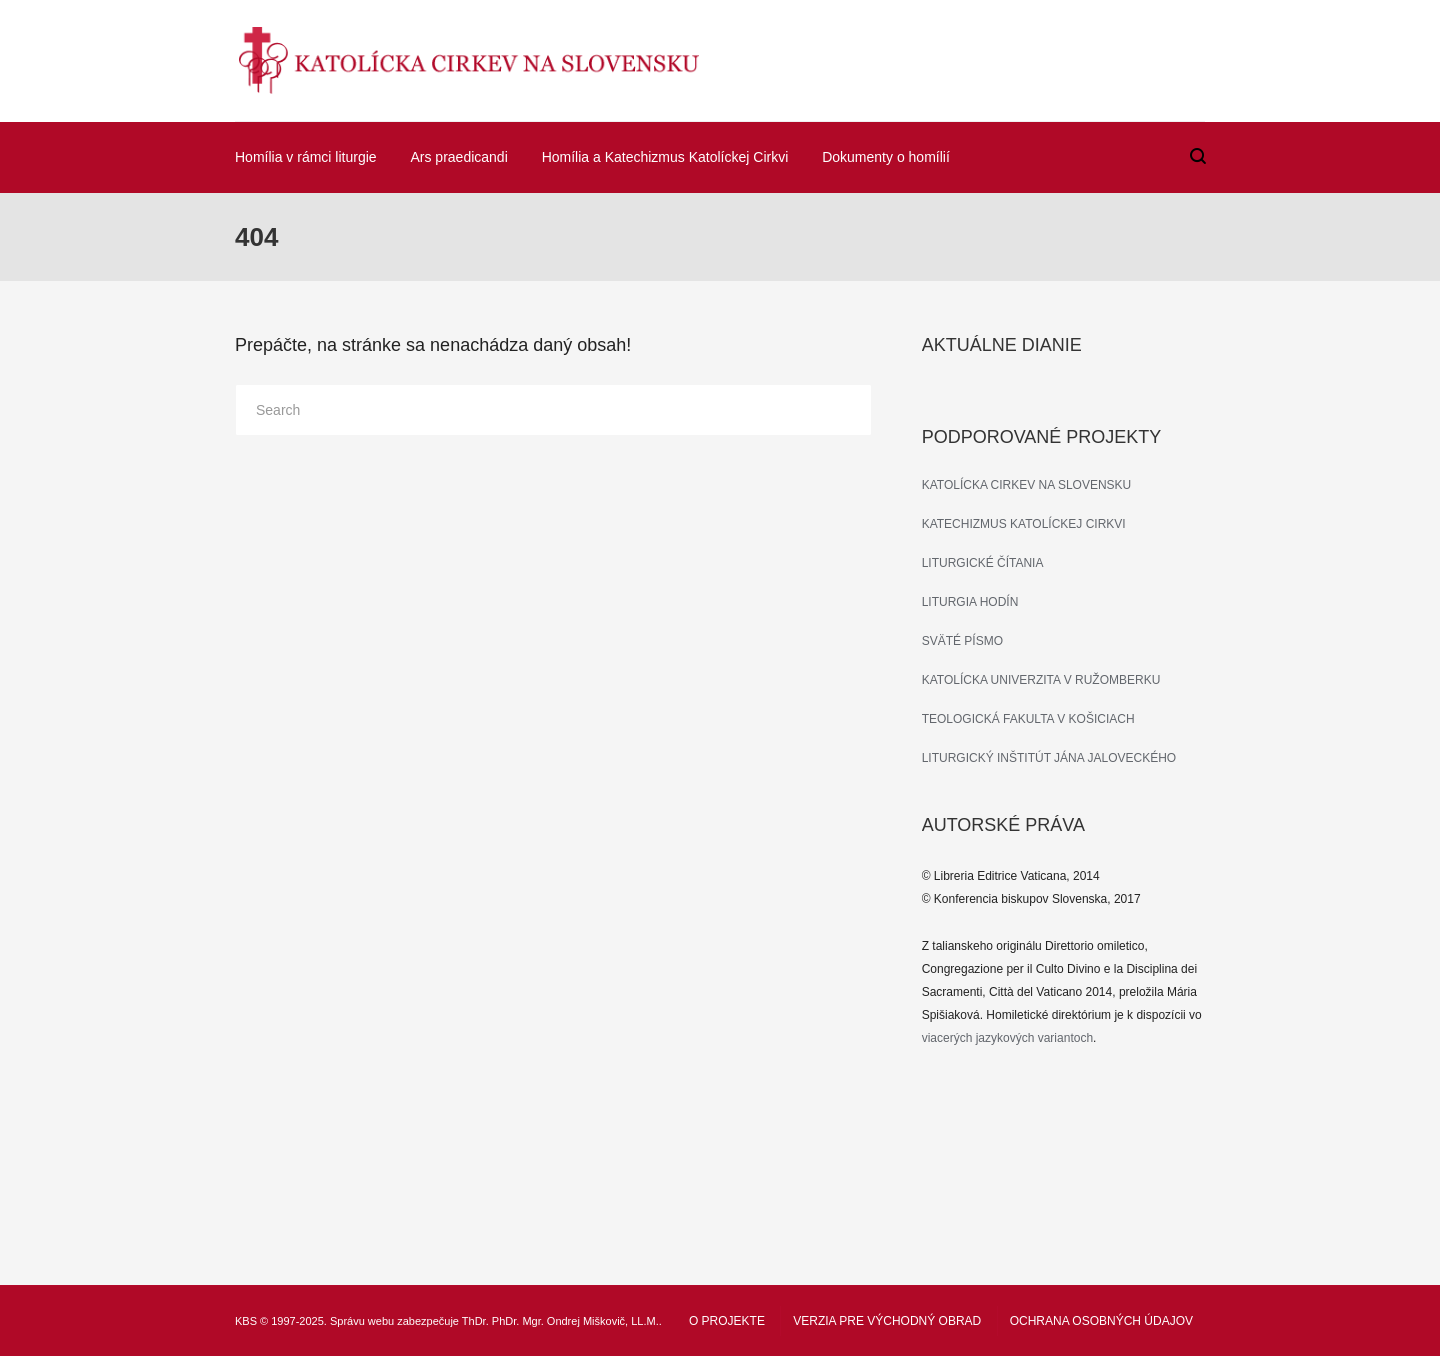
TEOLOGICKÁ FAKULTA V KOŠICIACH (1028, 719)
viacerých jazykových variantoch (1007, 1038)
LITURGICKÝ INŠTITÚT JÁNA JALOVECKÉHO (1049, 758)
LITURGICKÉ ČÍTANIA (983, 563)
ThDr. (475, 1321)
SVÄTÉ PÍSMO (962, 641)
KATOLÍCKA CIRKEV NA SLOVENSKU (1027, 485)
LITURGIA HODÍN (970, 602)
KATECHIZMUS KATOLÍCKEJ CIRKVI (1024, 524)
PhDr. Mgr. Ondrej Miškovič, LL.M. (575, 1321)
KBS (246, 1321)
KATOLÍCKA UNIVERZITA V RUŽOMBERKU (1041, 680)
